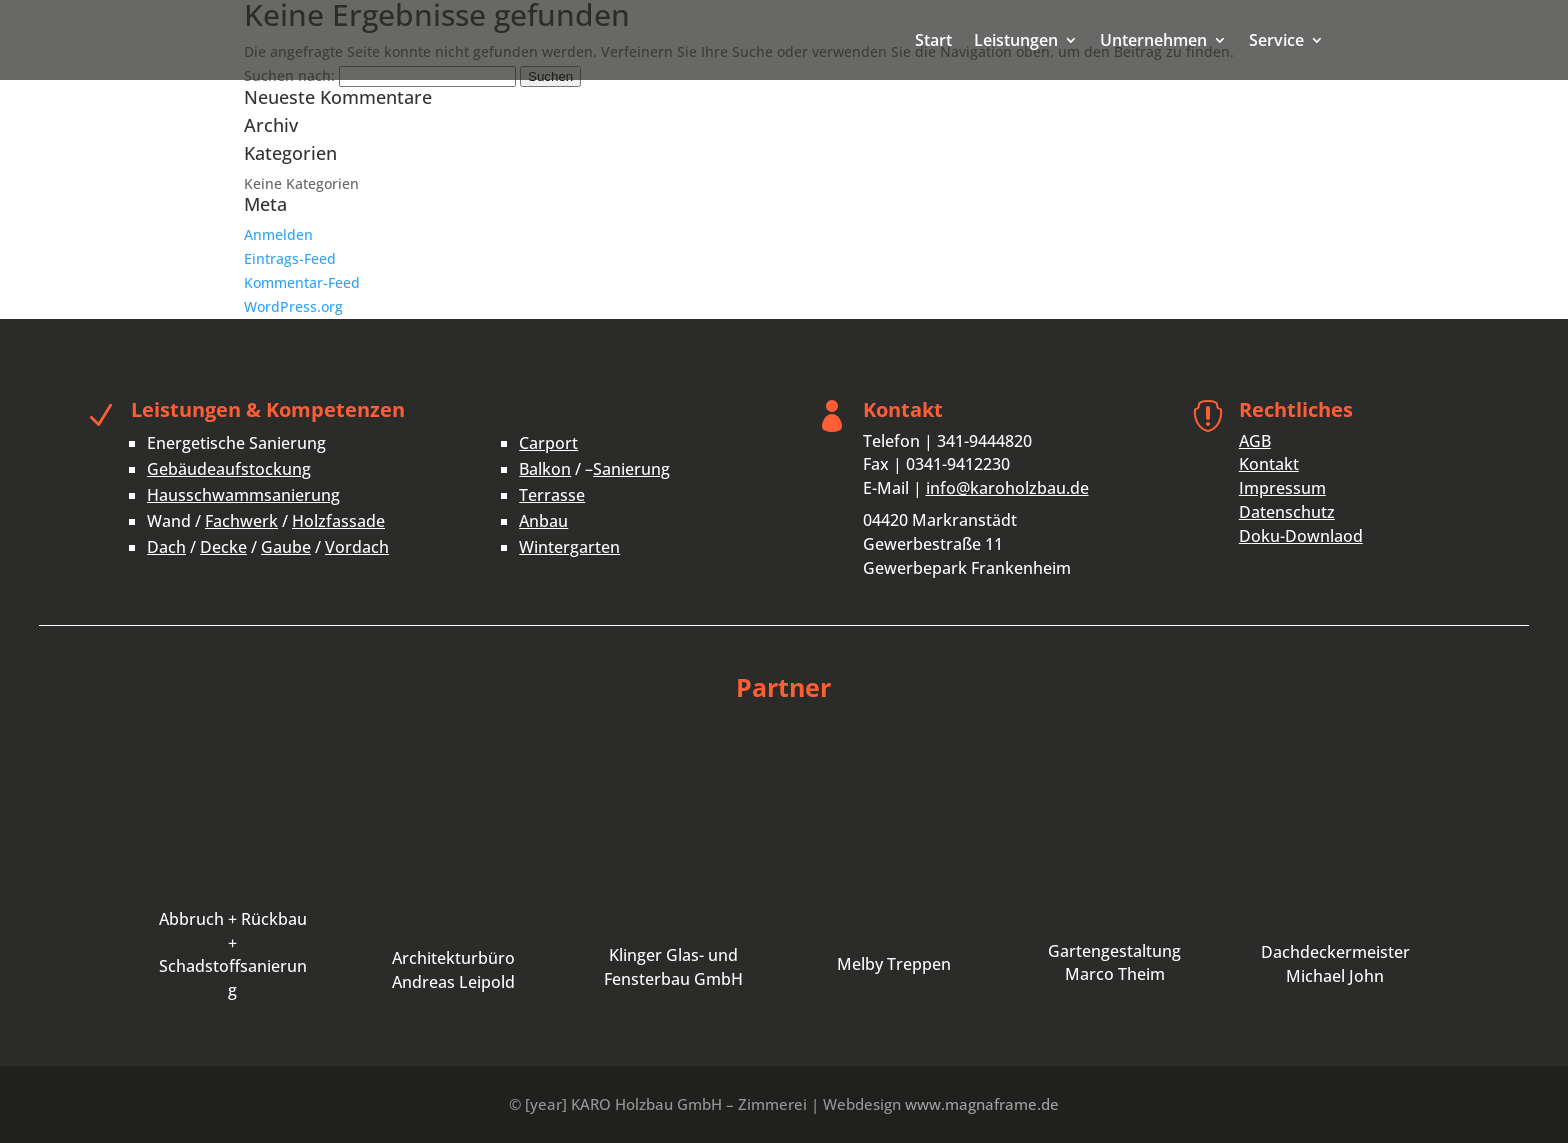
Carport (548, 443)
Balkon (545, 469)
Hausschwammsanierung (243, 495)
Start (933, 42)
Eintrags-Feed (290, 258)
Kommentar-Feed (302, 282)
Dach (166, 547)
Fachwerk (241, 521)
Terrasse (552, 495)
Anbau (543, 521)
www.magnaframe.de (982, 1104)
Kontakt (1269, 464)
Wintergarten (569, 547)
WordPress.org (293, 306)
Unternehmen (1153, 42)
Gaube (286, 547)
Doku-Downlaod (1301, 536)
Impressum (1282, 488)
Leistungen (1016, 42)
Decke (223, 547)
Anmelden (278, 234)
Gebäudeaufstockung (229, 469)
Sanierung (631, 469)
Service (1276, 42)
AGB (1255, 441)
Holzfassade (338, 521)
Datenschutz (1287, 512)
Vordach (357, 547)
